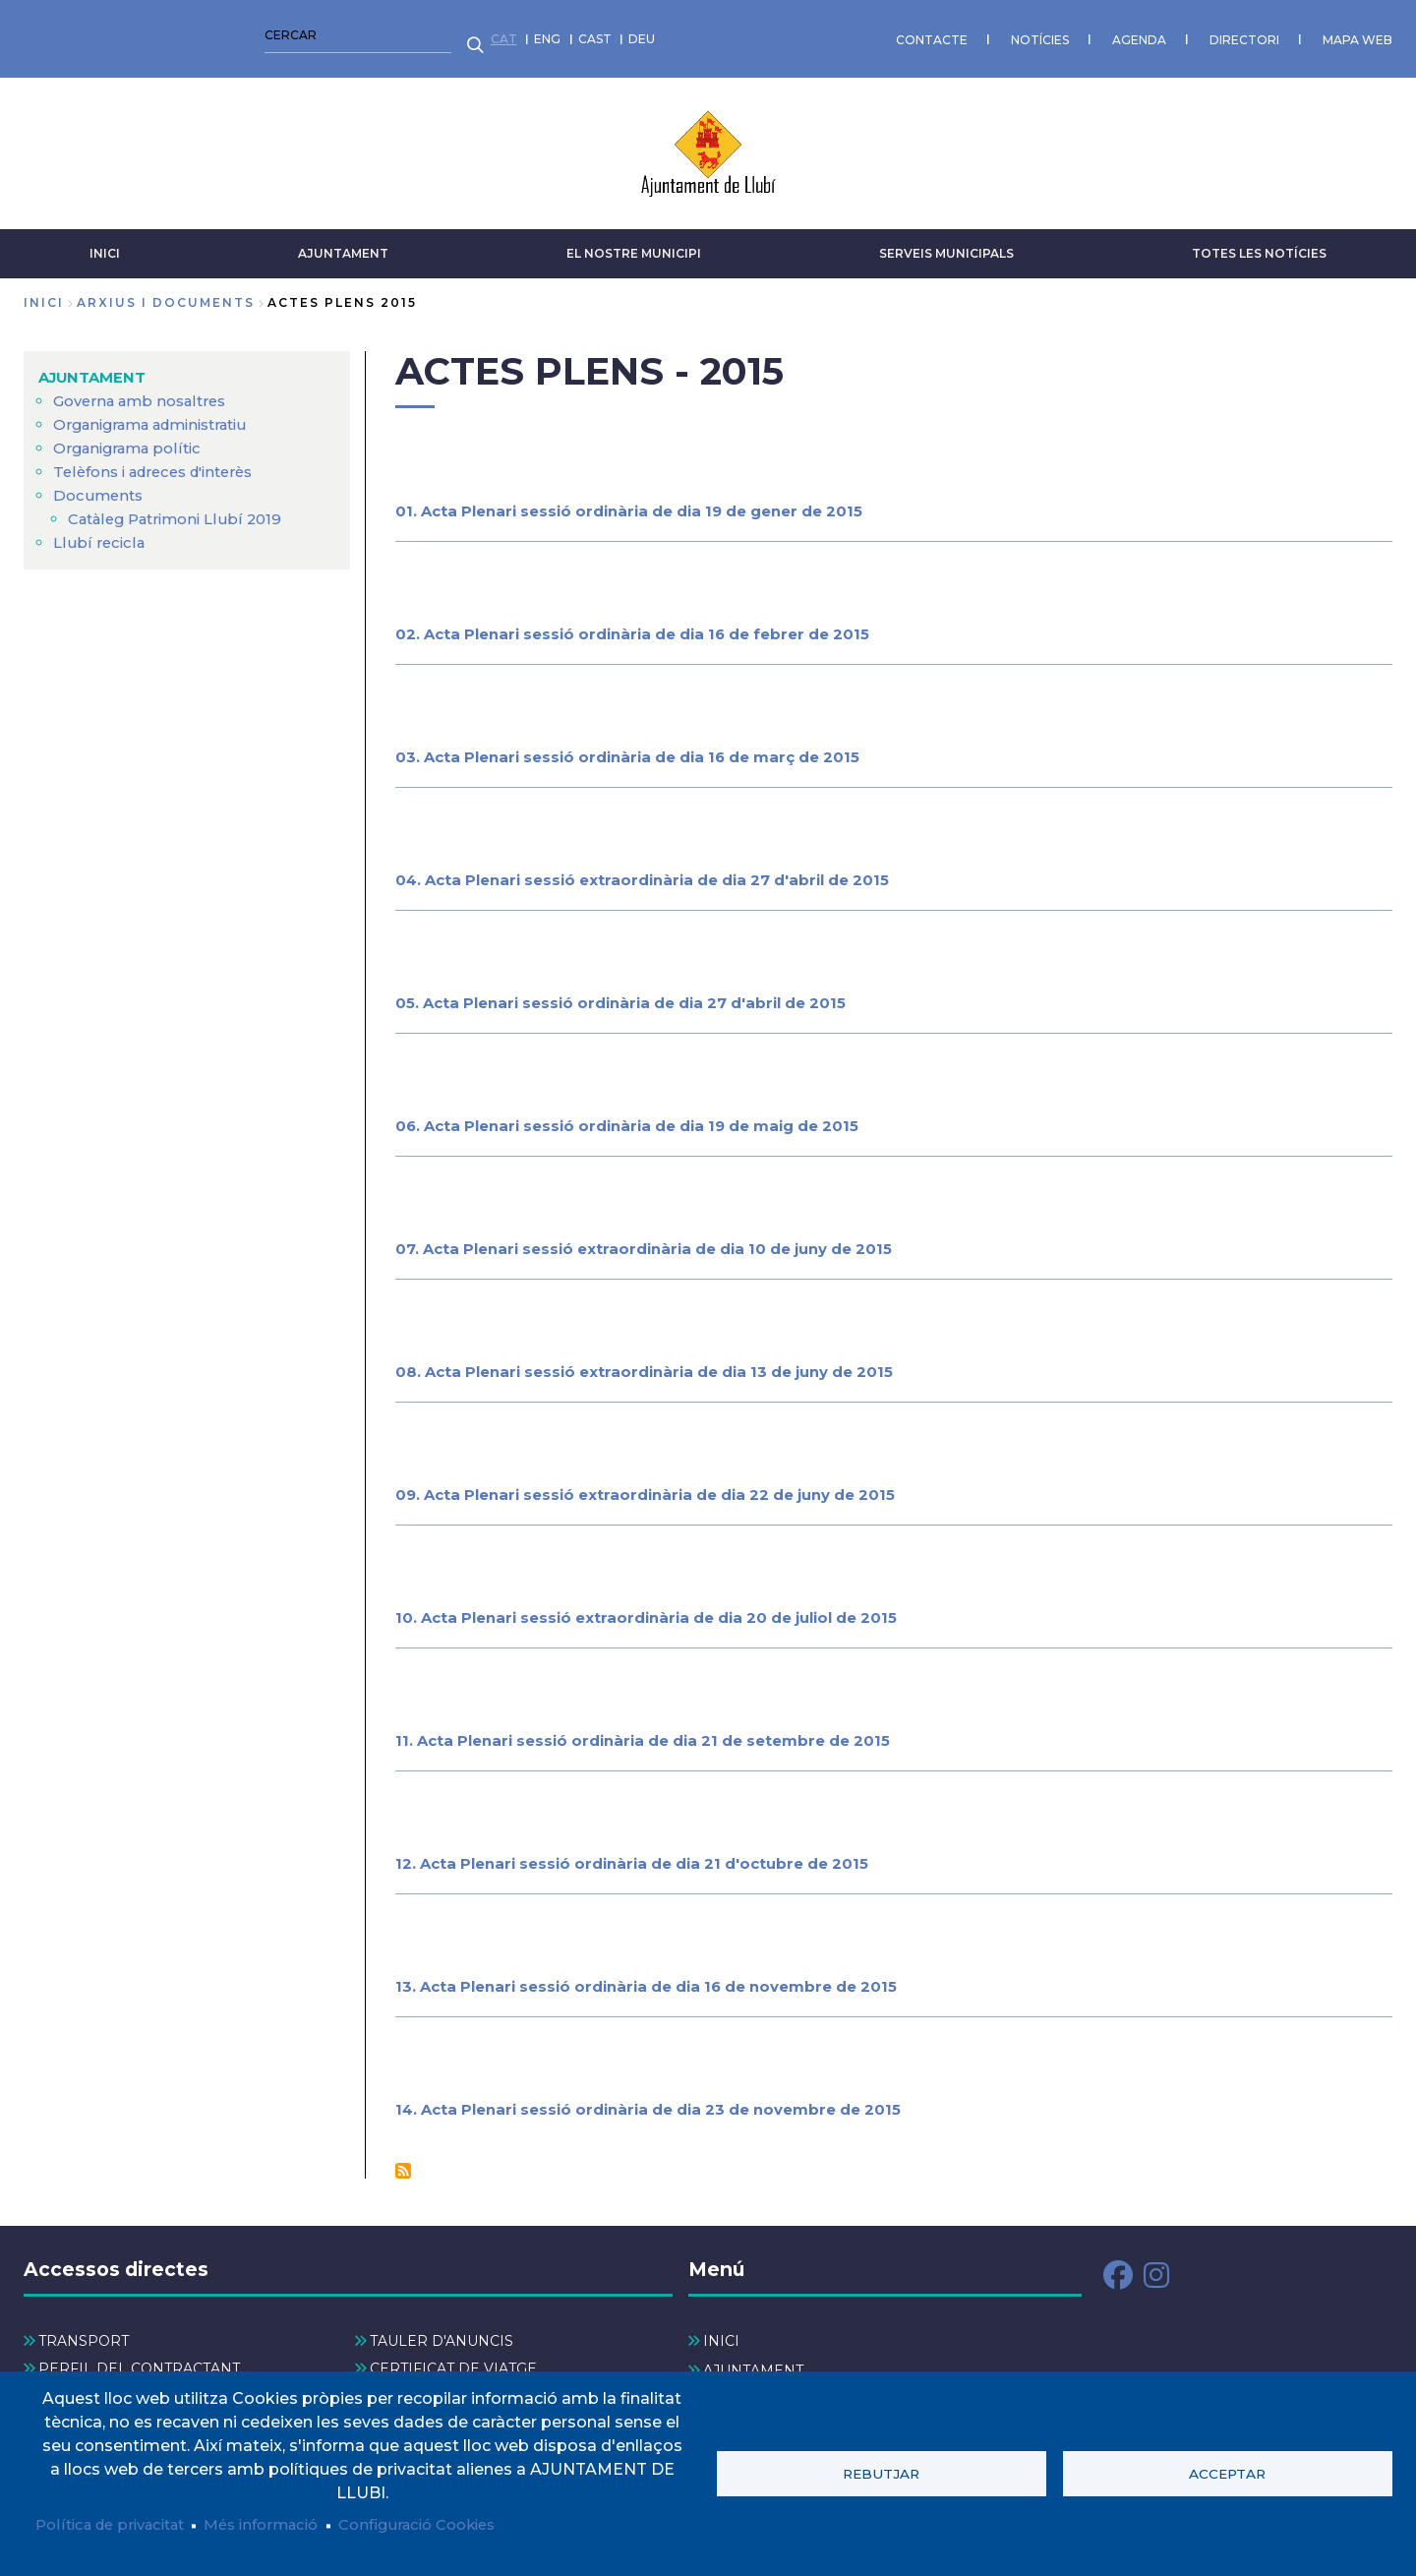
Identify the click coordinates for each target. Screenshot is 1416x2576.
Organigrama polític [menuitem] (132, 438)
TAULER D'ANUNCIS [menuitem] (441, 2332)
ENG (81, 34)
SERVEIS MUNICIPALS (946, 243)
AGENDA (672, 34)
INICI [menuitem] (721, 2332)
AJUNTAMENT (343, 243)
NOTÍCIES (573, 34)
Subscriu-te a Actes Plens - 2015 (403, 2161)
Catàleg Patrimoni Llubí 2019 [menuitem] (182, 509)
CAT (37, 34)
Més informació (281, 2524)
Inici (44, 292)
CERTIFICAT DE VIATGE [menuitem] (453, 2359)
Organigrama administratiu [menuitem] (161, 414)
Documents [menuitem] (100, 485)
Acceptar (1227, 2472)
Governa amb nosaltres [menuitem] (146, 391)
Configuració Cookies (450, 2524)
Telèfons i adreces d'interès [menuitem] (162, 461)
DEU (175, 34)
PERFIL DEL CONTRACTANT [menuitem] (139, 2359)
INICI (104, 243)
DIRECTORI (777, 34)
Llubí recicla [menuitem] (100, 532)
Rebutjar (881, 2472)
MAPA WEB (890, 34)
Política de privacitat (117, 2524)
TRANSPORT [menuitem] (83, 2332)
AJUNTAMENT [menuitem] (95, 367)
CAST (128, 34)
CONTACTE (465, 34)
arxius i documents (166, 292)
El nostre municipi (633, 243)
